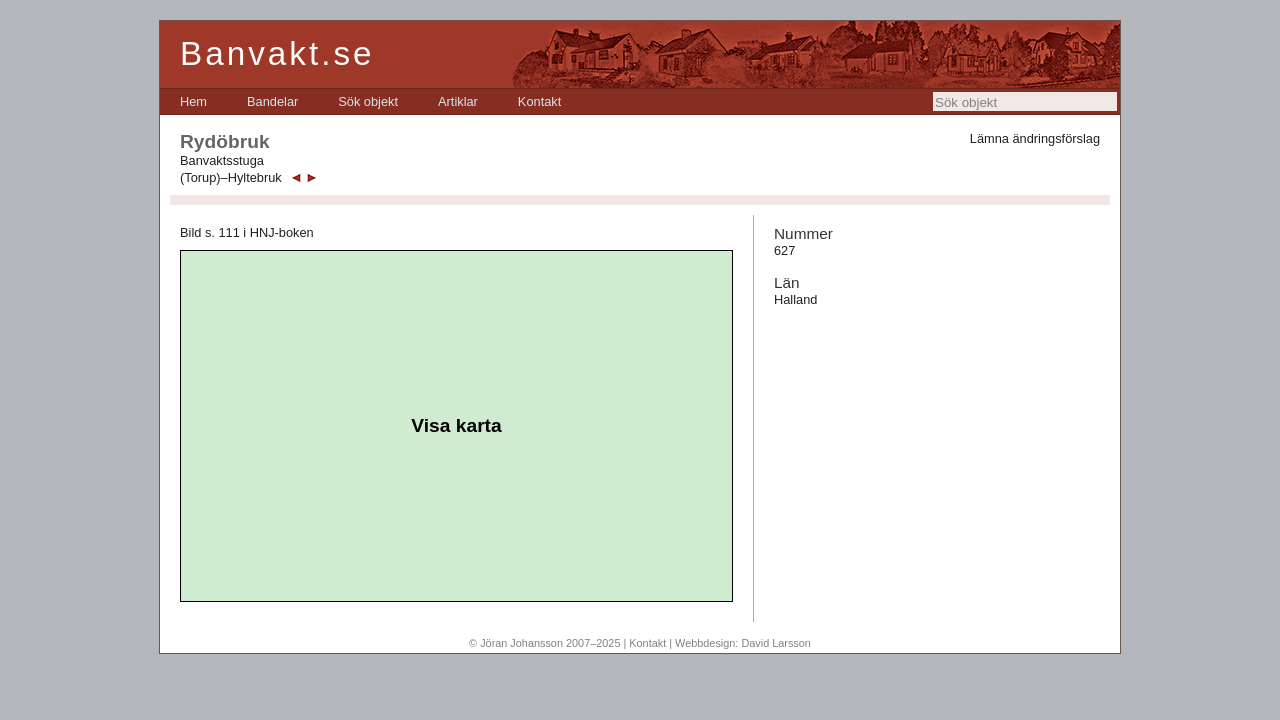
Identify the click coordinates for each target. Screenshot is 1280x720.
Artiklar (458, 101)
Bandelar (272, 101)
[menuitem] (193, 101)
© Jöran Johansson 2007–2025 (544, 643)
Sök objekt (368, 101)
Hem (193, 101)
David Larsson (776, 643)
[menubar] (370, 101)
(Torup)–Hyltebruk (231, 177)
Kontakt (539, 101)
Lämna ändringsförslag (1035, 138)
